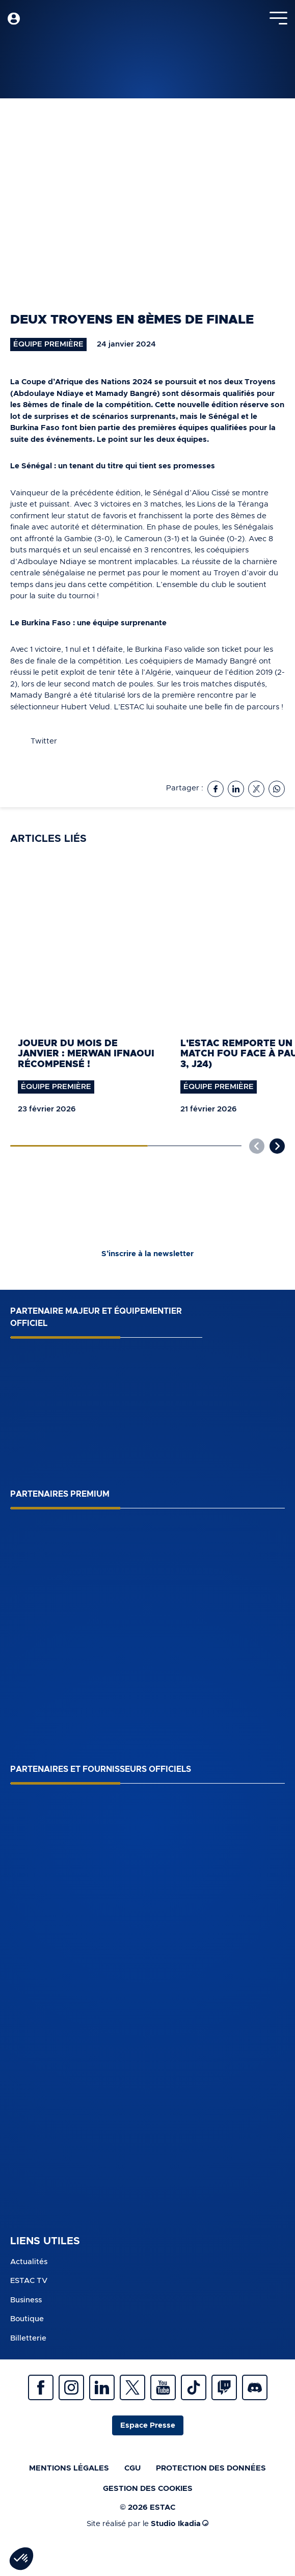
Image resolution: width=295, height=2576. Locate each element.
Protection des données (211, 2468)
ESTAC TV (28, 2281)
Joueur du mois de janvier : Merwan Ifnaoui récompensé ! (86, 1054)
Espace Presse (147, 2425)
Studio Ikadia (179, 2524)
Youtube (163, 2387)
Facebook (41, 2387)
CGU (132, 2468)
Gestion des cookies (148, 2488)
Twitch (224, 2387)
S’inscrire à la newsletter (147, 1254)
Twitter (132, 2387)
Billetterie (28, 2338)
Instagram (71, 2387)
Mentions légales (69, 2468)
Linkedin (102, 2387)
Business (26, 2300)
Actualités (28, 2262)
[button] (277, 1146)
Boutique (27, 2319)
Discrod (255, 2387)
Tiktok (193, 2387)
